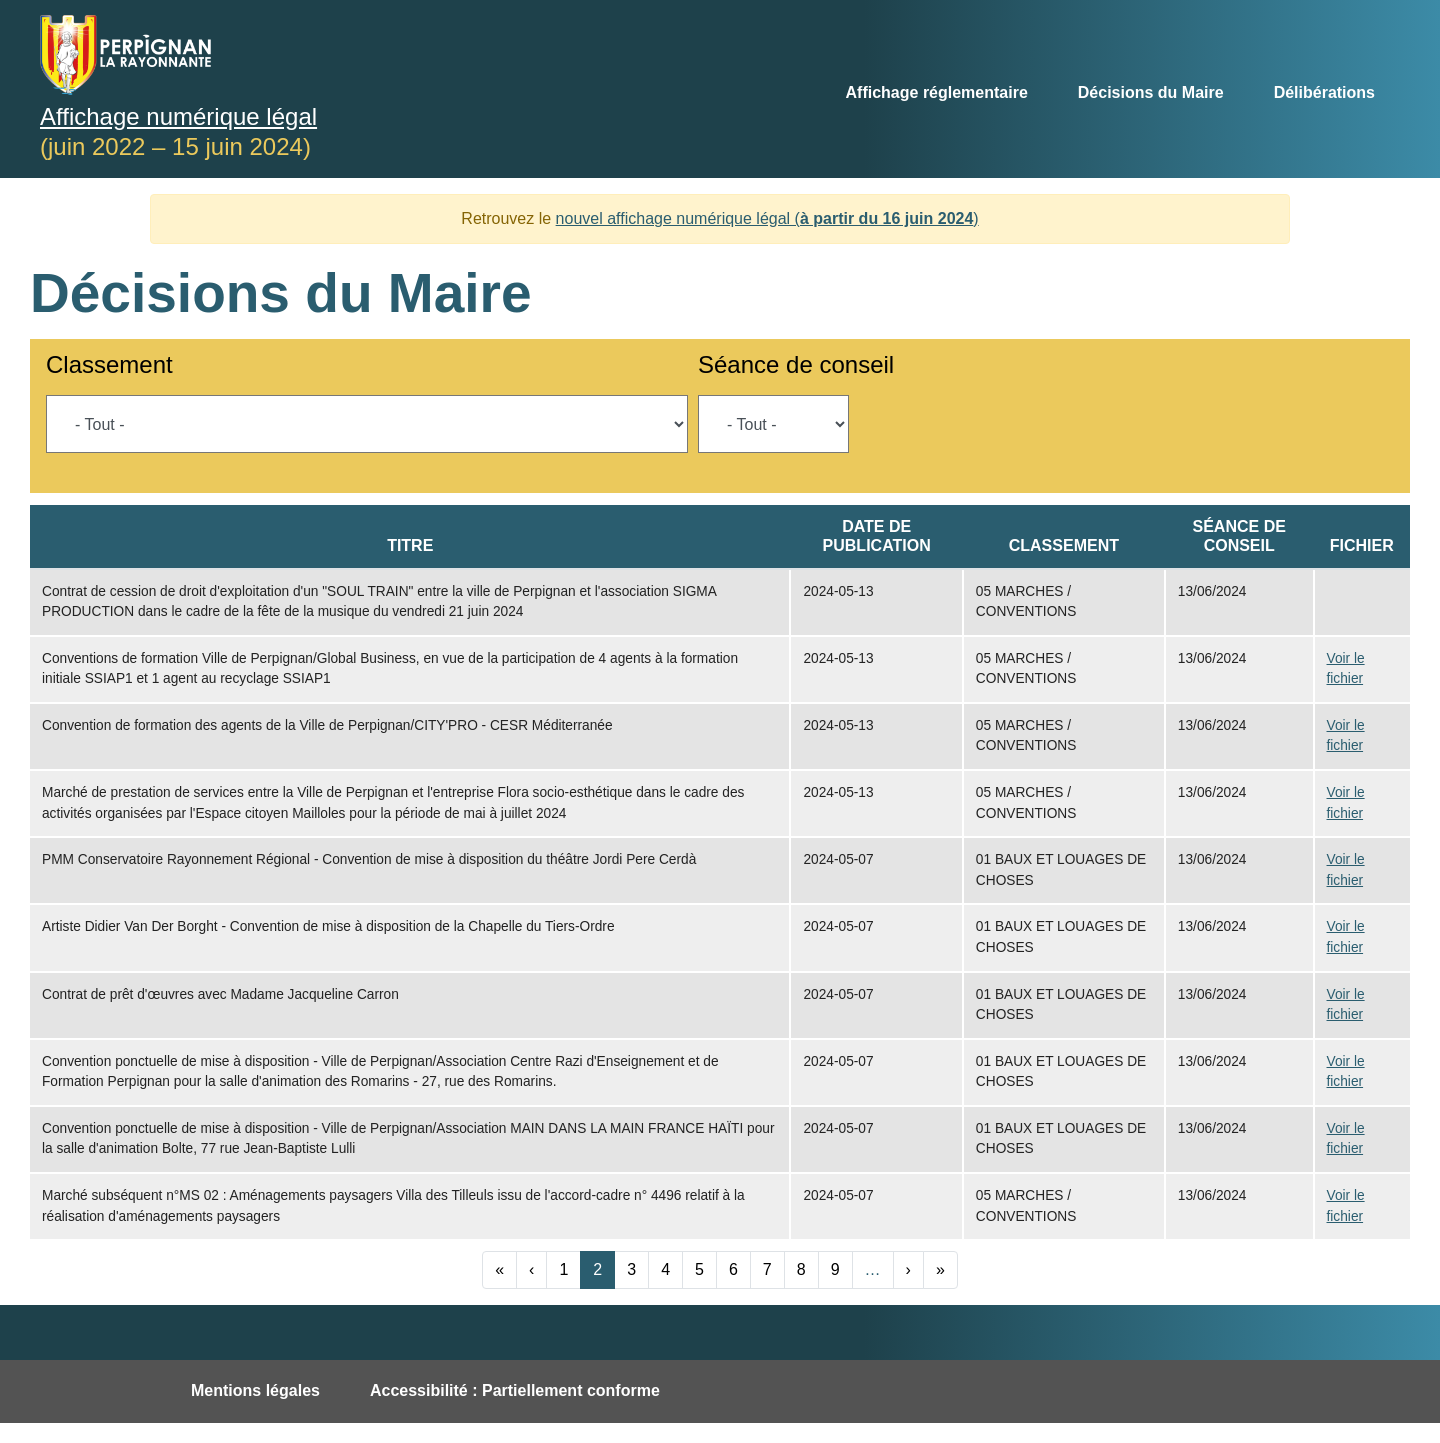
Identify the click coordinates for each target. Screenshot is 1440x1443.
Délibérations (1324, 92)
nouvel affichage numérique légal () (767, 218)
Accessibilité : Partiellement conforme (515, 1390)
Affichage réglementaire (937, 92)
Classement (109, 364)
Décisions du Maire (1151, 92)
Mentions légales (255, 1390)
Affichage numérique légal (178, 116)
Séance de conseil (796, 364)
